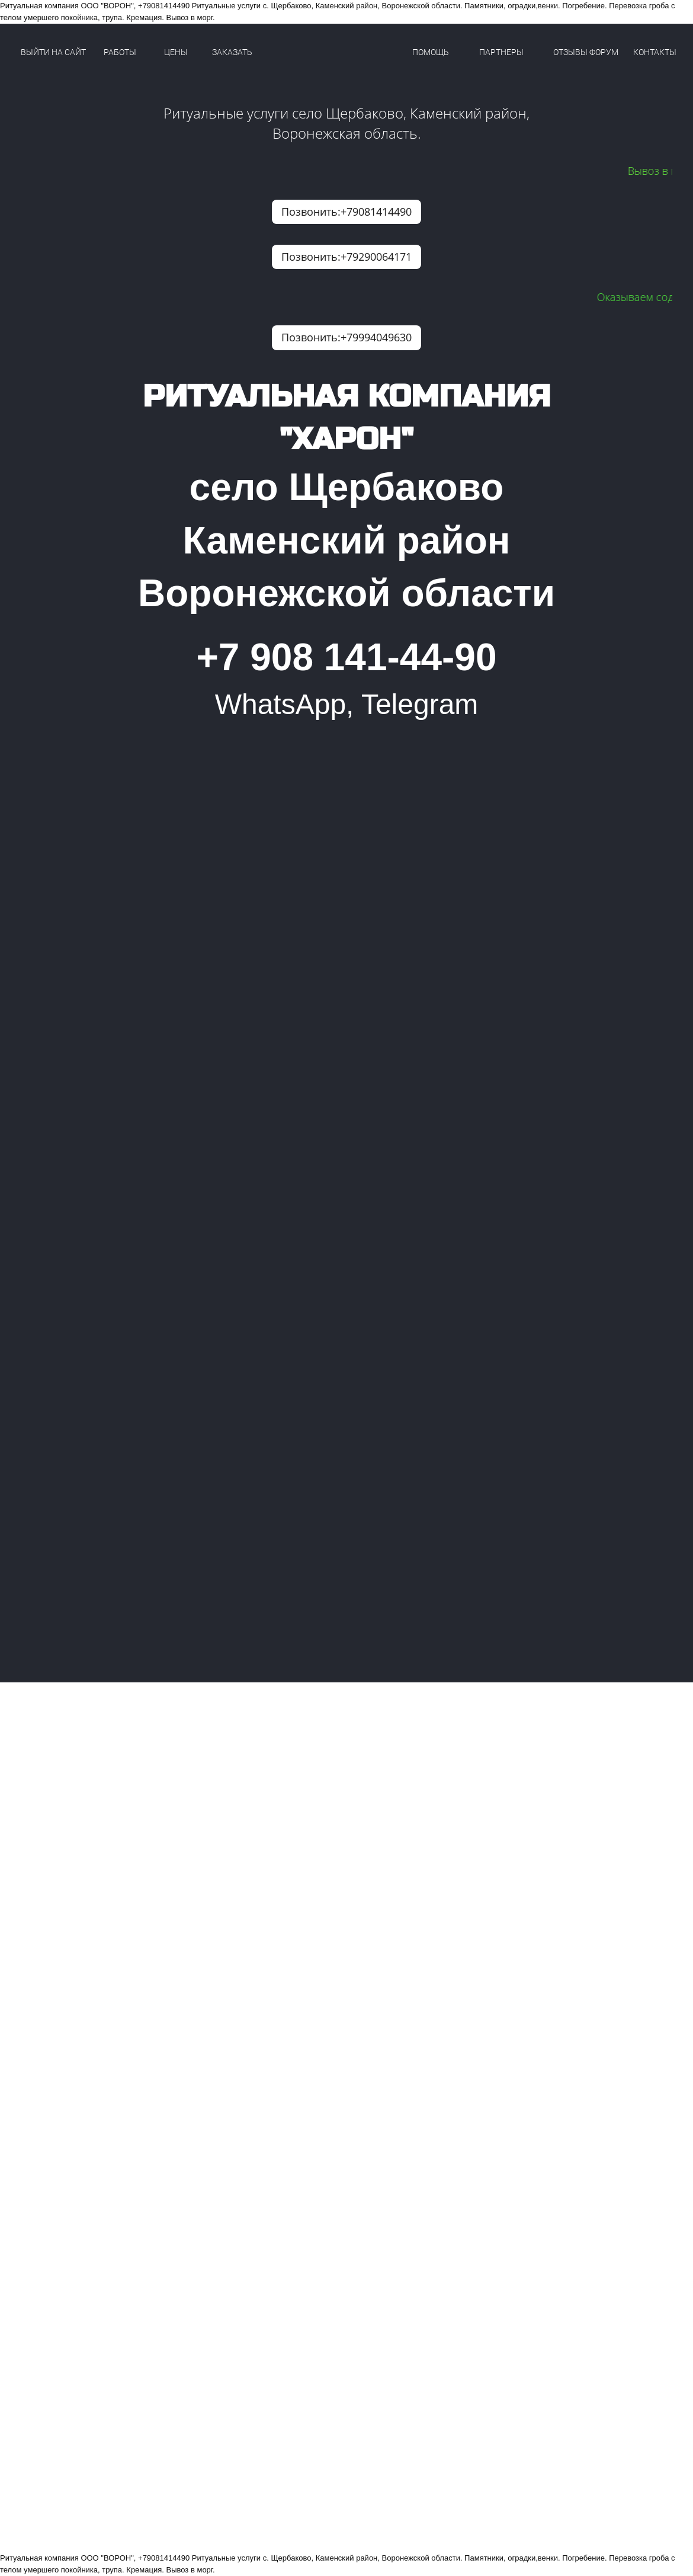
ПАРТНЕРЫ (501, 52)
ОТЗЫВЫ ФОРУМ (585, 52)
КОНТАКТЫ (654, 52)
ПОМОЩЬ (430, 52)
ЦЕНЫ (176, 52)
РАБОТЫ (120, 52)
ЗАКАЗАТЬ (232, 52)
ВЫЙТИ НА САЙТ (53, 52)
